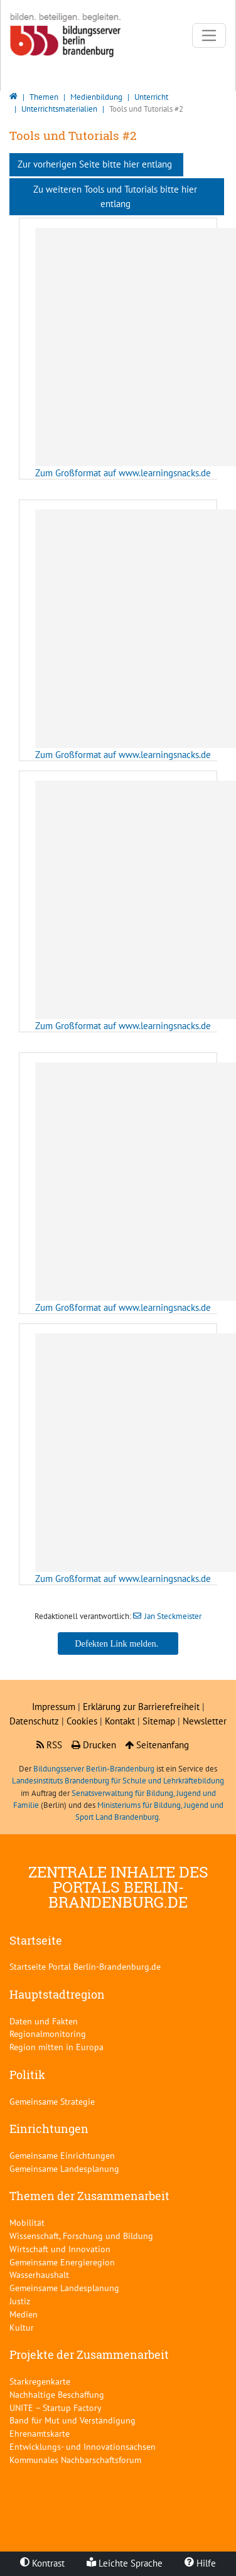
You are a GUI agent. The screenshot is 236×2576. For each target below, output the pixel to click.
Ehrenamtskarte (39, 2433)
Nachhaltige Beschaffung (56, 2394)
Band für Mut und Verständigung (72, 2420)
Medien (23, 2314)
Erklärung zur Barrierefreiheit (141, 1707)
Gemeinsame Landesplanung (64, 2168)
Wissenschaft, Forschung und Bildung (81, 2236)
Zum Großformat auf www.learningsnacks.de (123, 473)
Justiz (19, 2301)
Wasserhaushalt (39, 2274)
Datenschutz (34, 1721)
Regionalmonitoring (47, 2033)
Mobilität (27, 2222)
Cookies (82, 1721)
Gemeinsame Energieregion (62, 2262)
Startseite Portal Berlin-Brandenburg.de (85, 1966)
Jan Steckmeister (172, 1616)
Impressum (53, 1707)
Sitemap (158, 1721)
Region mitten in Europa (56, 2047)
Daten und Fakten (43, 2021)
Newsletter (205, 1721)
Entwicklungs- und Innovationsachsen (82, 2446)
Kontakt (121, 1721)
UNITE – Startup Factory (55, 2407)
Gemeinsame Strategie (52, 2101)
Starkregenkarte (39, 2381)
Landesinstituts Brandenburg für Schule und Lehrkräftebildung (118, 1780)
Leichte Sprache (125, 2563)
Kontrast (42, 2563)
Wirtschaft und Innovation (59, 2249)
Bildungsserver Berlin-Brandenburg (93, 1768)
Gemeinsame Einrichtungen (62, 2155)
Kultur (21, 2327)
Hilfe (200, 2563)
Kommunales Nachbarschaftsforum (75, 2460)
